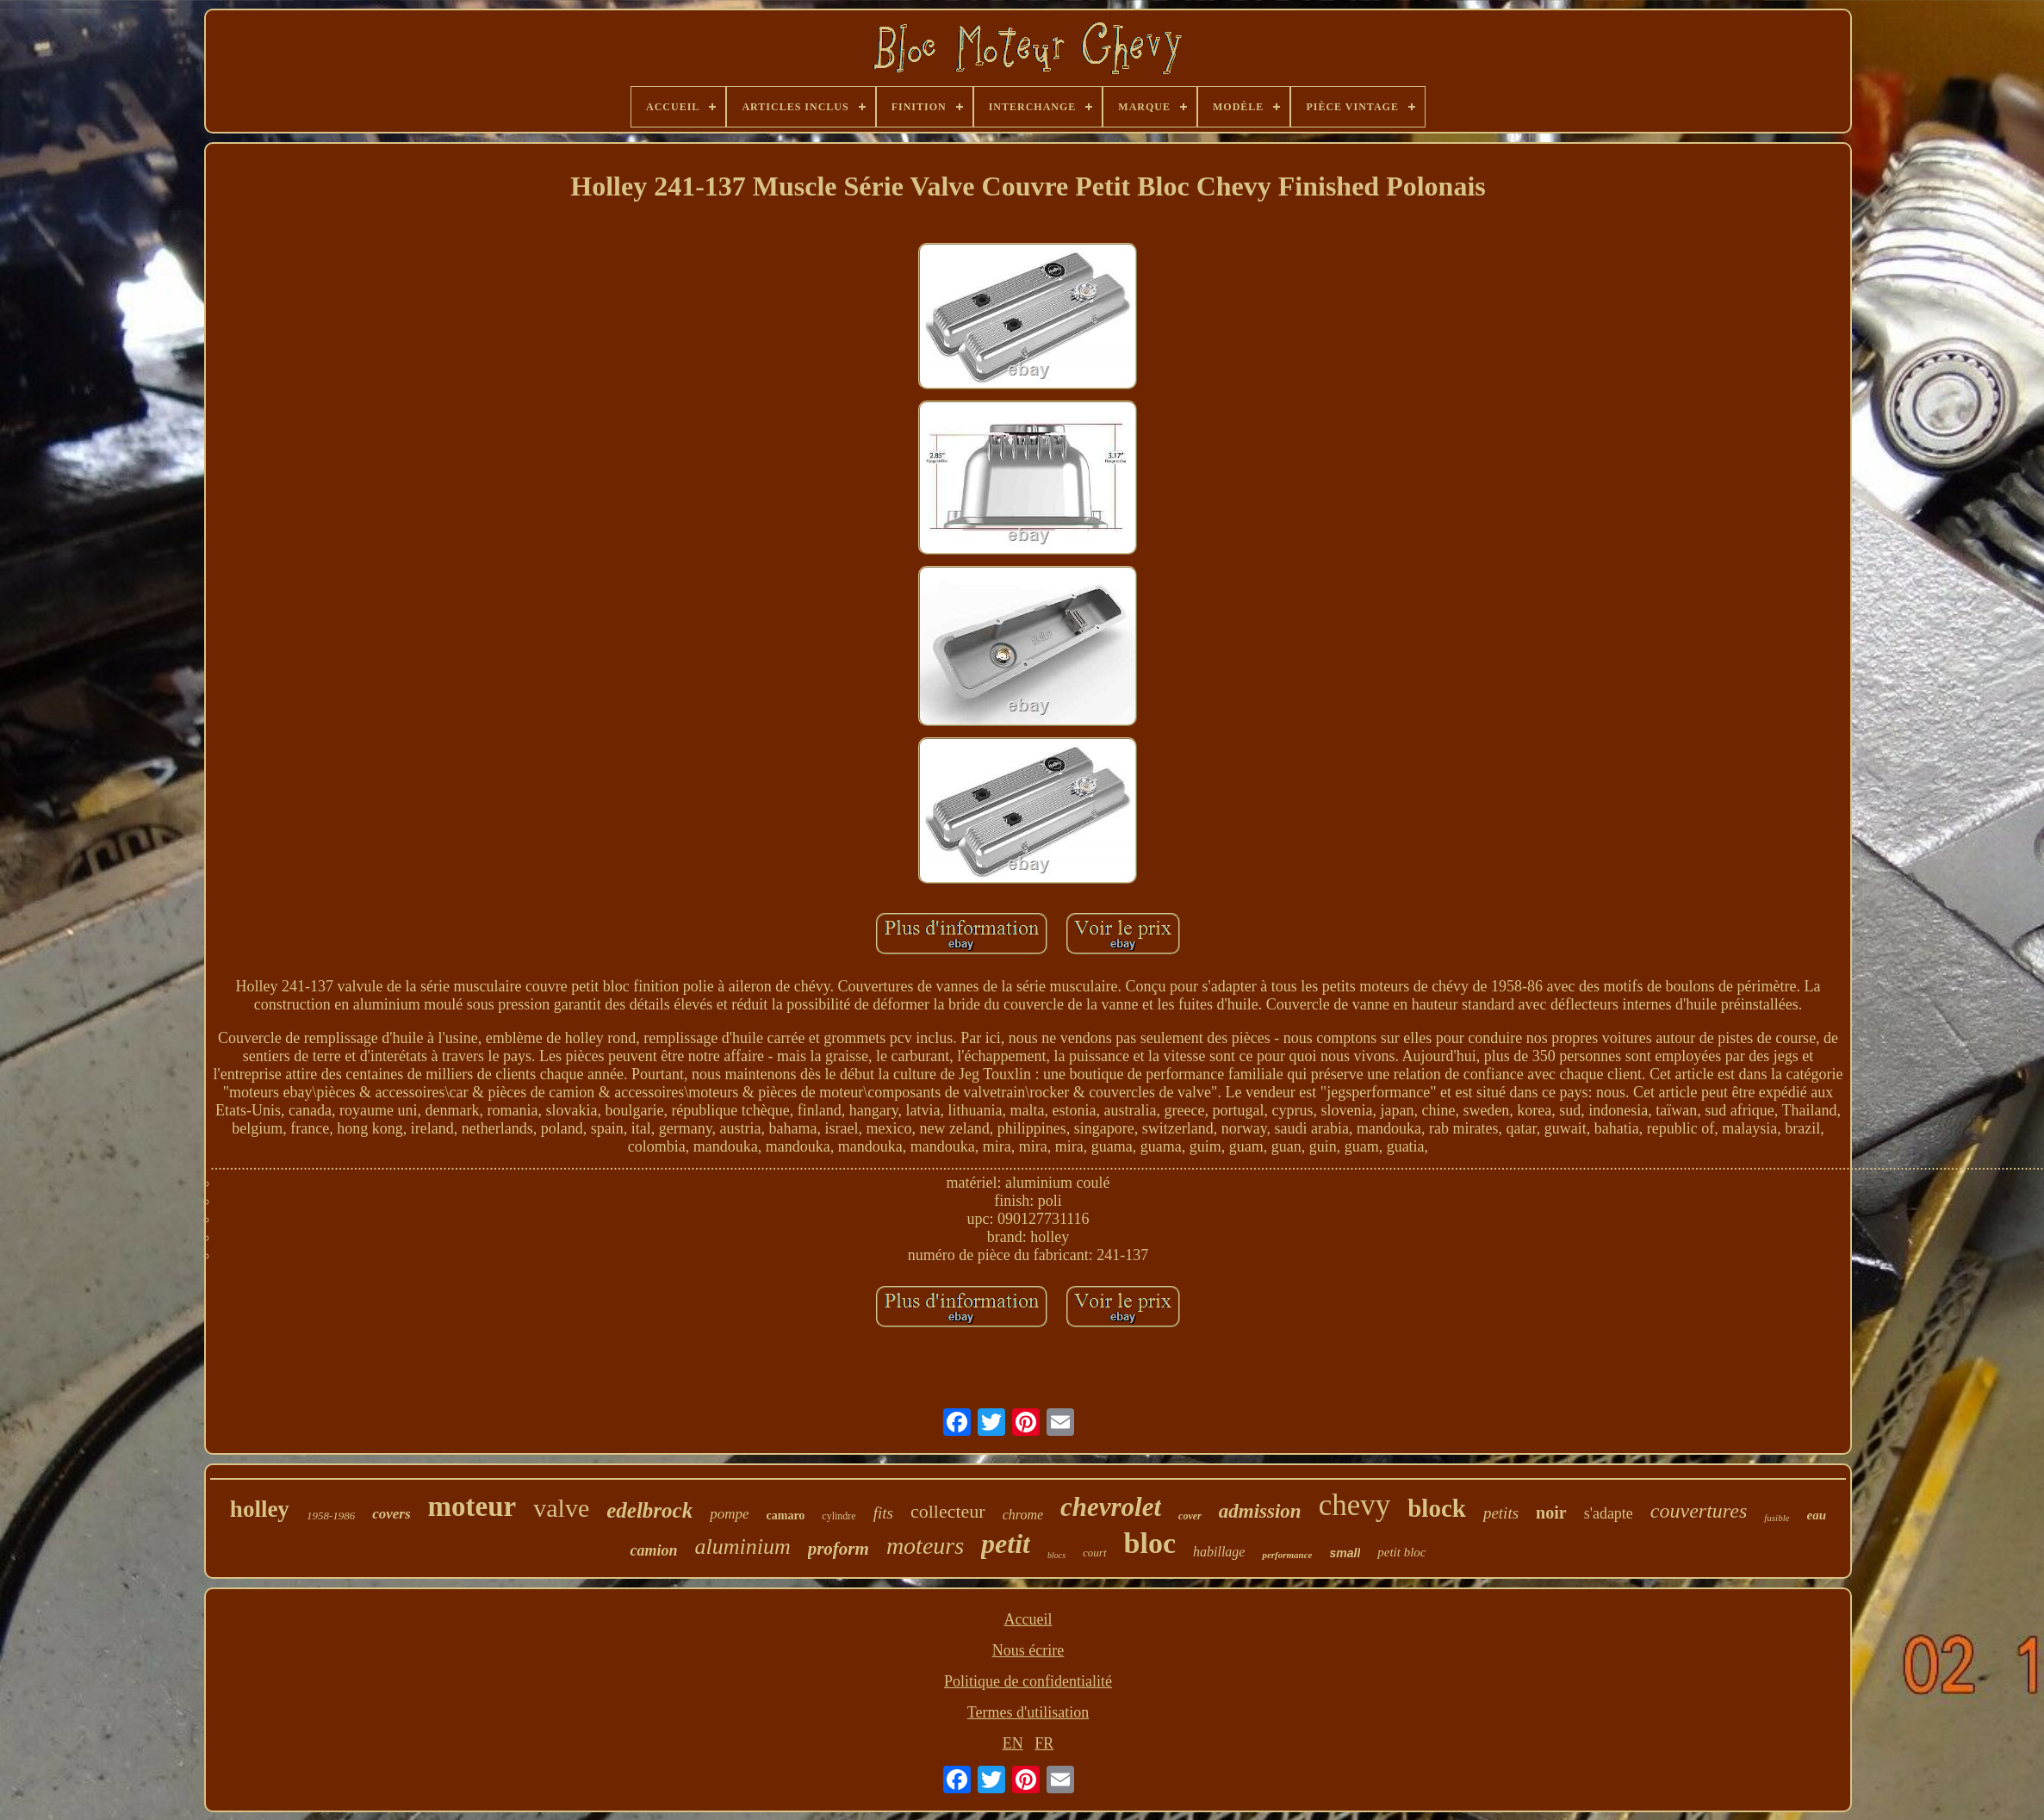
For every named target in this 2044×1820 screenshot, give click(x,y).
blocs (1056, 1555)
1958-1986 (331, 1515)
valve (561, 1508)
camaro (786, 1515)
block (1436, 1508)
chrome (1023, 1514)
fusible (1776, 1518)
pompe (729, 1514)
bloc (1150, 1543)
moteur (472, 1506)
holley (259, 1509)
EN (1013, 1743)
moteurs (925, 1545)
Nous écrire (1028, 1650)
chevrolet (1110, 1507)
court (1094, 1552)
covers (391, 1514)
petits (1501, 1513)
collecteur (947, 1511)
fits (883, 1513)
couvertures (1698, 1511)
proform (838, 1548)
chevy (1355, 1505)
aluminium (742, 1546)
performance (1287, 1555)
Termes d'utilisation (1028, 1712)
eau (1817, 1515)
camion (653, 1550)
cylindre (838, 1516)
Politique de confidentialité (1028, 1681)
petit (1005, 1543)
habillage (1219, 1551)
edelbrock (649, 1510)
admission (1260, 1511)
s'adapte (1608, 1513)
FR (1043, 1743)
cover (1190, 1516)
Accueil (1028, 1619)
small (1344, 1553)
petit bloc (1401, 1552)
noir (1551, 1512)
